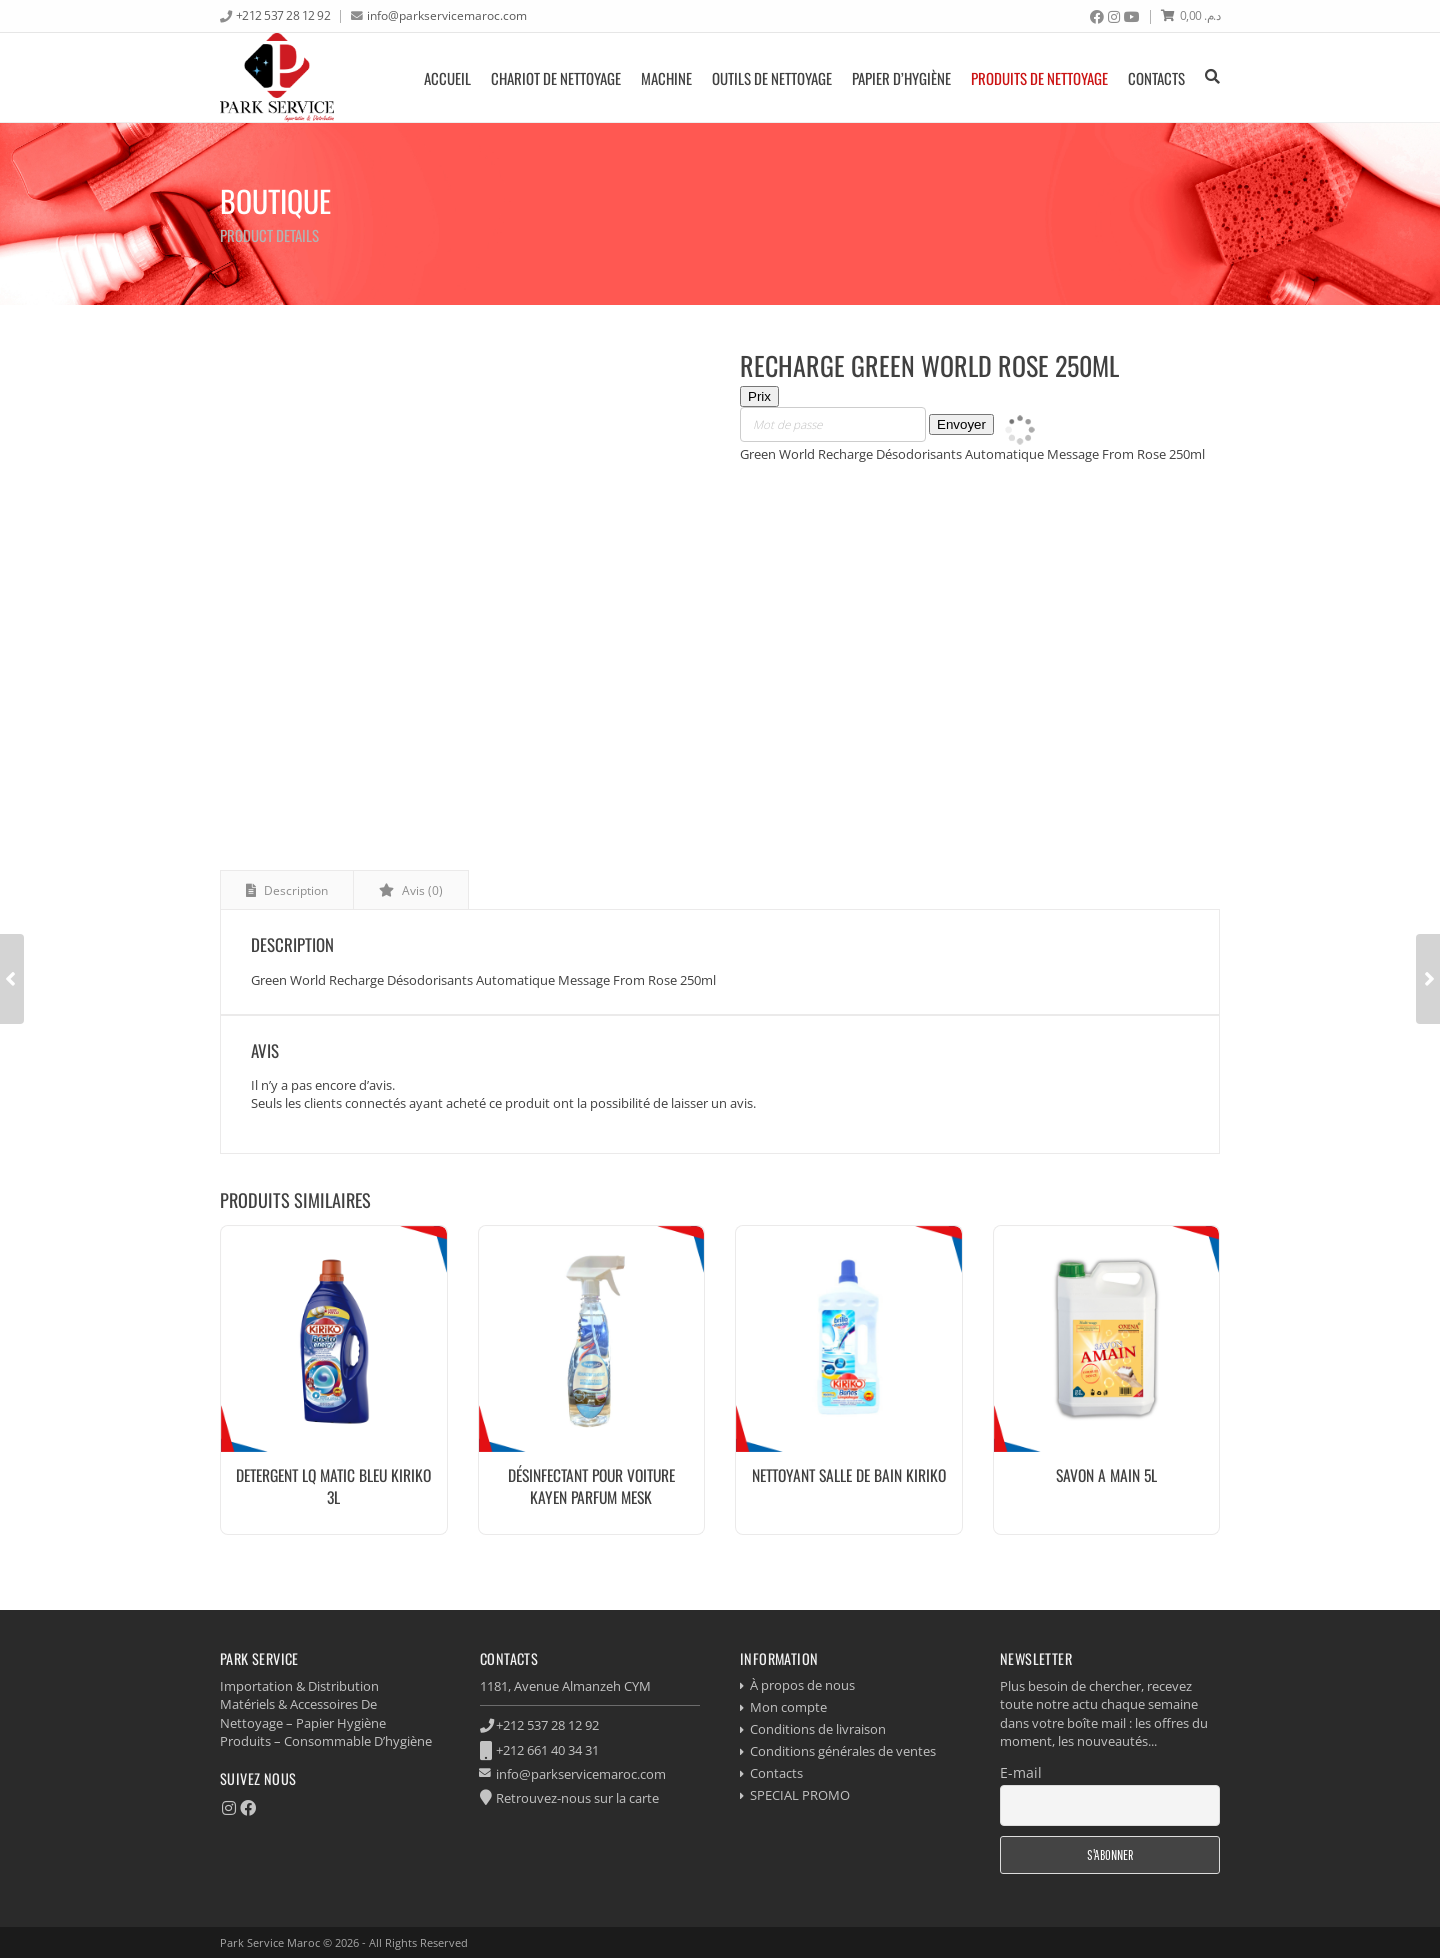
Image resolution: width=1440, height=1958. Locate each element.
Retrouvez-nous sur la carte (577, 1798)
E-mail (1021, 1772)
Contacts (1156, 78)
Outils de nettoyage (772, 78)
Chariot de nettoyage (556, 78)
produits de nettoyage (1039, 78)
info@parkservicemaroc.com (447, 15)
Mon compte (788, 1707)
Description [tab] (294, 890)
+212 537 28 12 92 (283, 15)
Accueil (447, 78)
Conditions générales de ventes (843, 1751)
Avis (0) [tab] (421, 890)
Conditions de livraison (818, 1729)
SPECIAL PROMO (800, 1795)
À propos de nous (802, 1685)
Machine (666, 78)
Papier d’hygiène (901, 78)
